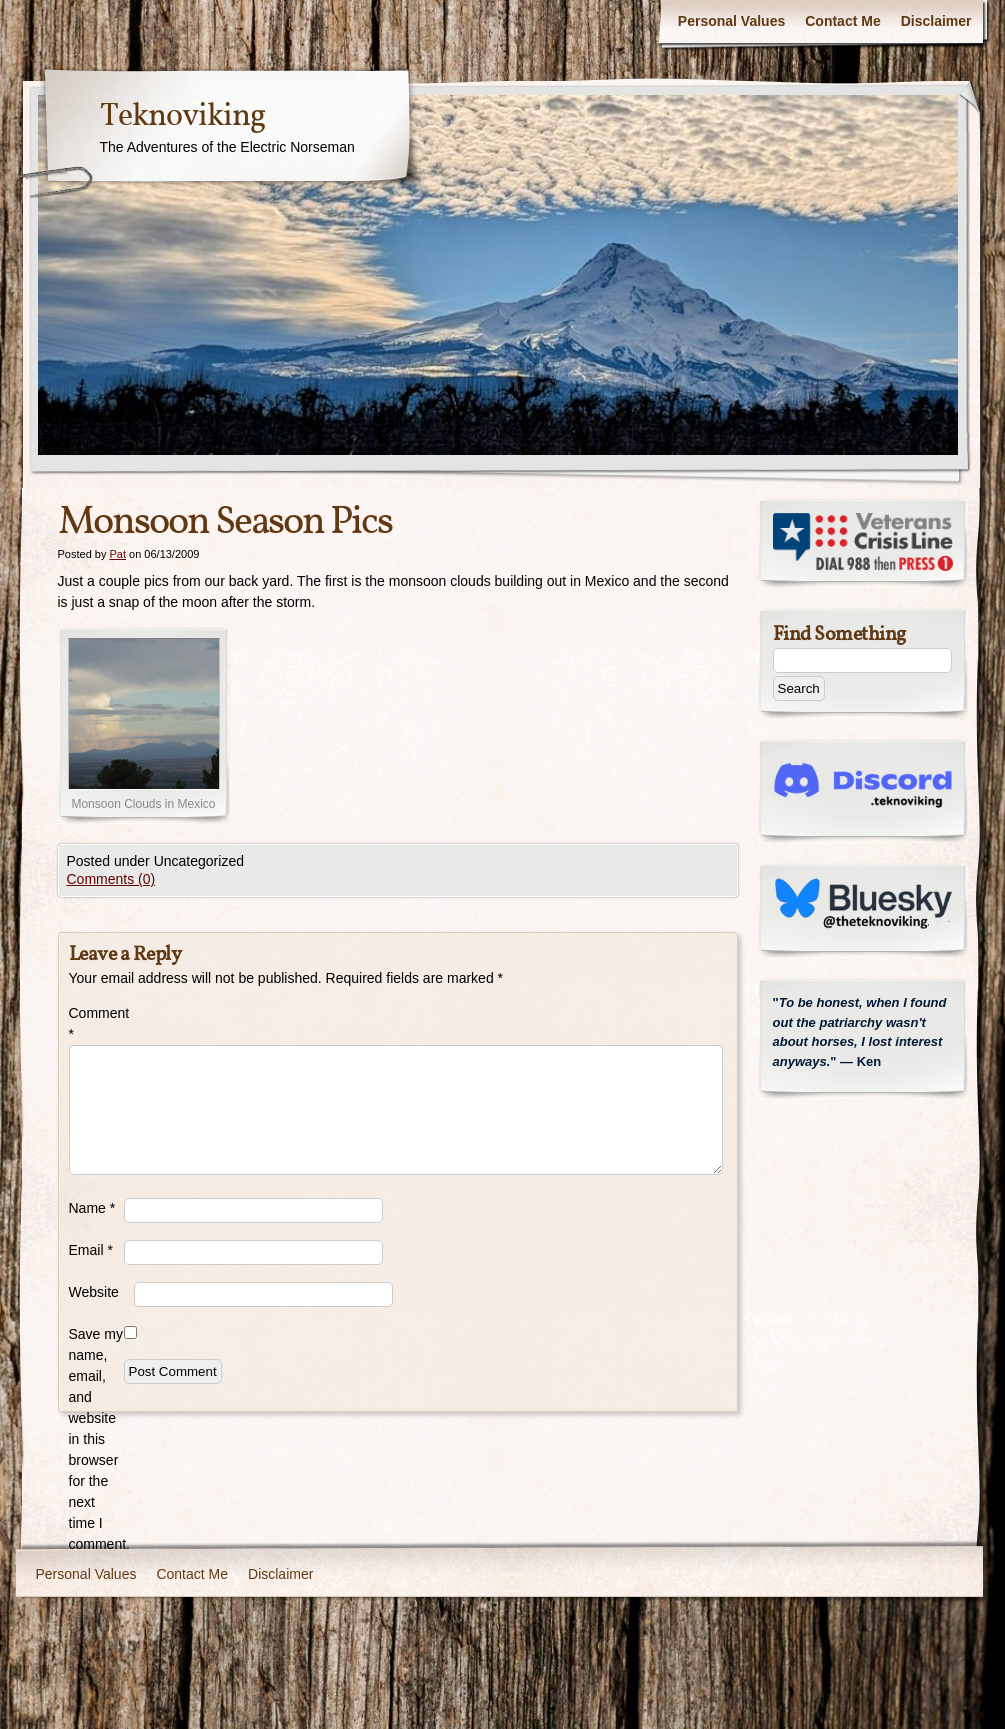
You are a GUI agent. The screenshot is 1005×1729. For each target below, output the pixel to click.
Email (91, 1250)
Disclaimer (936, 21)
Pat (117, 554)
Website (94, 1292)
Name (92, 1208)
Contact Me (842, 21)
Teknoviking (182, 117)
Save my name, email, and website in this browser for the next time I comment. (96, 1439)
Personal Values (731, 21)
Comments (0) (111, 879)
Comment (96, 1023)
